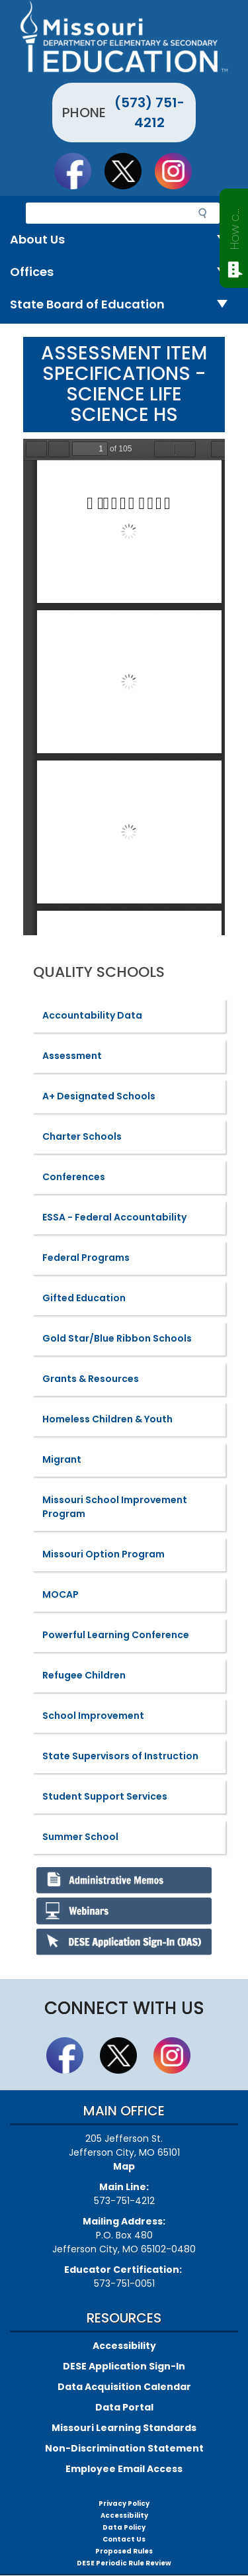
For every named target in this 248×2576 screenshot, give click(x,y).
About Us (124, 240)
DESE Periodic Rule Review (124, 2563)
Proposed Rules (124, 2551)
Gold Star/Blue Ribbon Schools (117, 1338)
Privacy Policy (124, 2503)
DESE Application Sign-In (124, 2366)
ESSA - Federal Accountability (114, 1217)
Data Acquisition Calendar (124, 2386)
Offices (124, 272)
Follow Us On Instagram (179, 170)
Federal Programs (86, 1257)
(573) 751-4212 (149, 112)
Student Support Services (104, 1796)
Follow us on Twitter (129, 170)
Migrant (61, 1459)
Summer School (80, 1836)
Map (124, 2166)
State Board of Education (124, 304)
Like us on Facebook (79, 170)
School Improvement (93, 1715)
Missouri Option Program (103, 1554)
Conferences (73, 1176)
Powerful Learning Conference (115, 1634)
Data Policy (124, 2527)
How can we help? (234, 226)
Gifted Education (84, 1298)
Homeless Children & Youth (107, 1419)
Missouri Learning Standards (124, 2427)
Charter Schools (82, 1136)
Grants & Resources (90, 1378)
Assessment (72, 1055)
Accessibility (124, 2345)
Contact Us (124, 2539)
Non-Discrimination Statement (124, 2448)
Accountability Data (92, 1015)
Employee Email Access (124, 2468)
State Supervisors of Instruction (120, 1756)
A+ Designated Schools (98, 1096)
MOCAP (60, 1594)
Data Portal (124, 2407)
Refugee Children (84, 1675)
